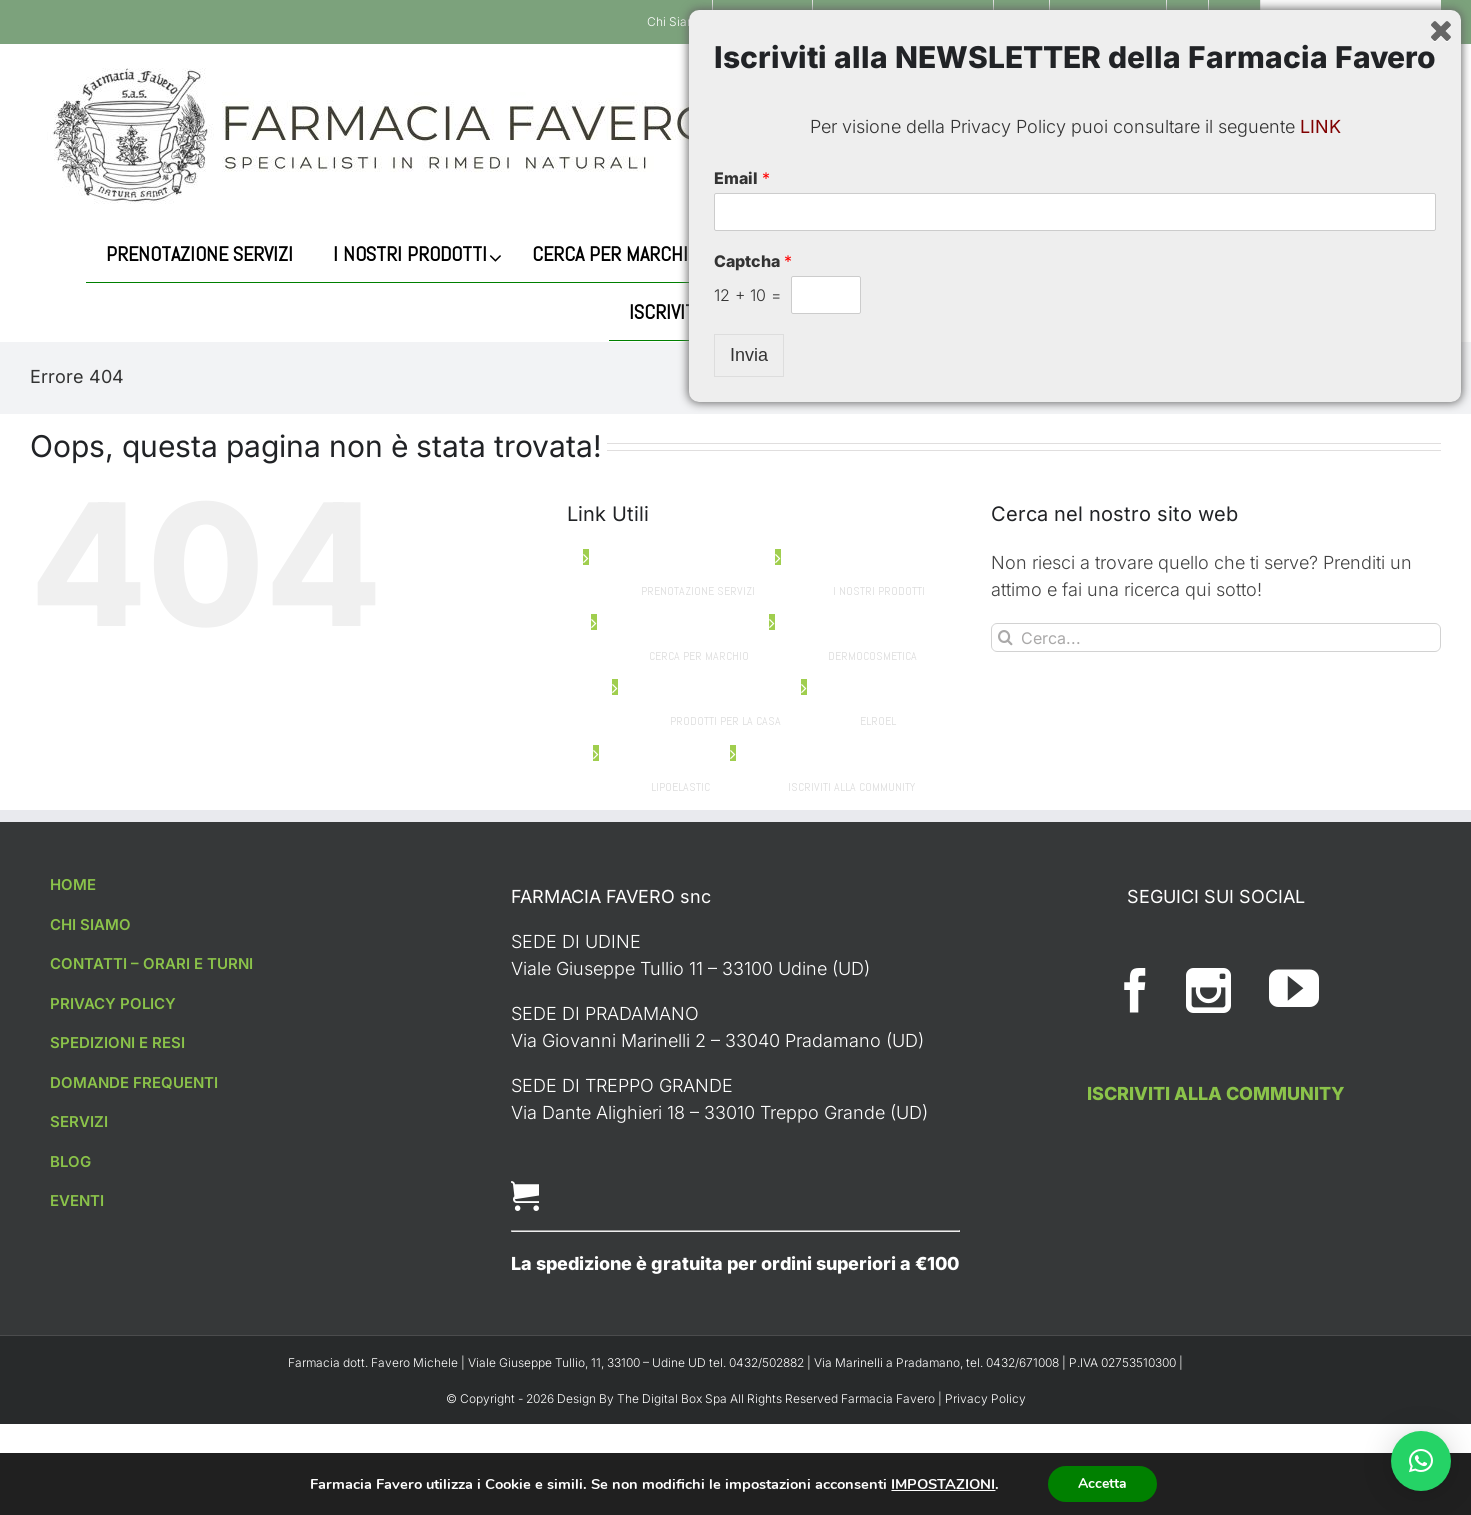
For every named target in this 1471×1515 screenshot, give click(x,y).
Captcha (753, 1364)
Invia (749, 1458)
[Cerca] (1175, 135)
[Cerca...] (1301, 135)
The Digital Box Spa (673, 1398)
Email (742, 1281)
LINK (1320, 1229)
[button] (1421, 1461)
